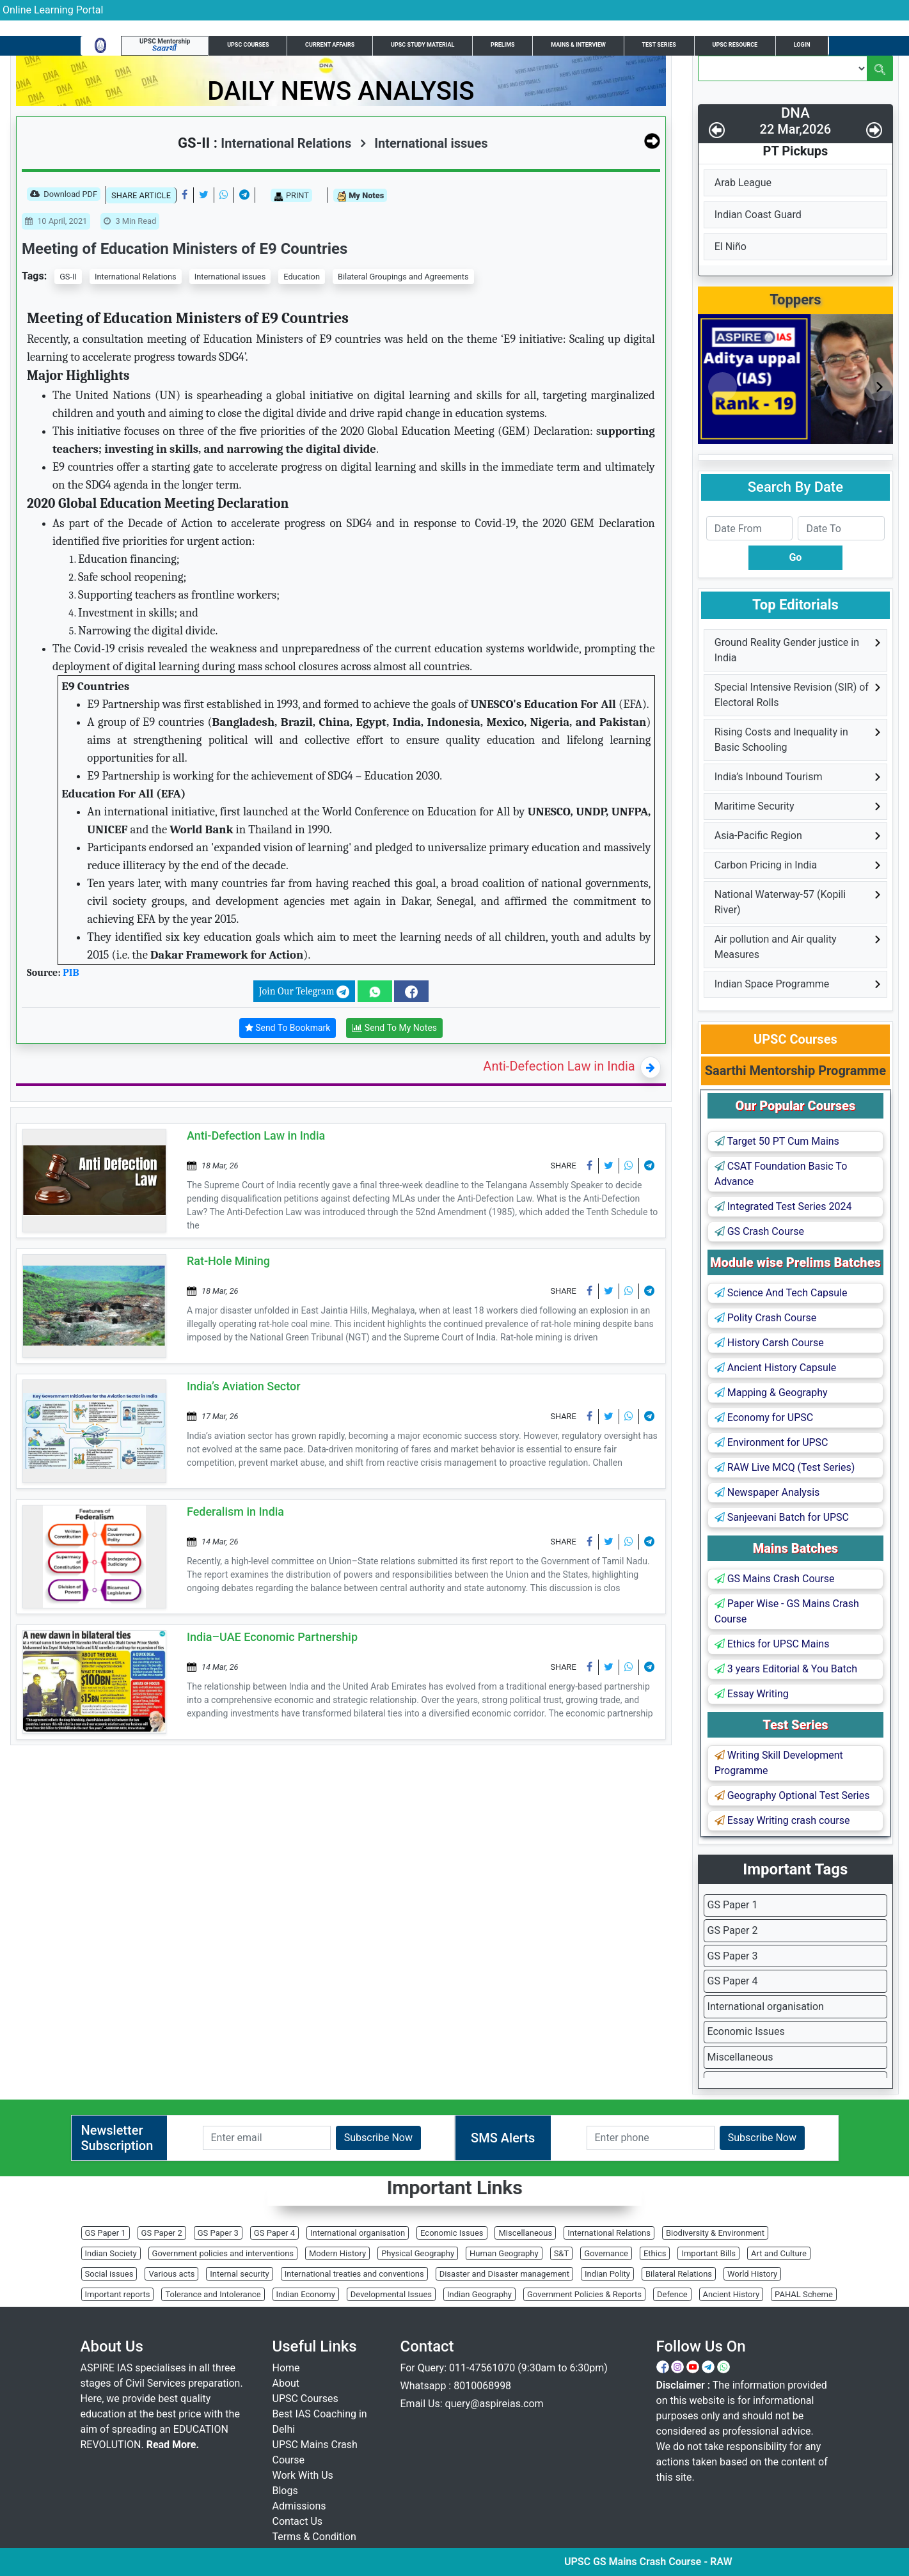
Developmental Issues (391, 2294)
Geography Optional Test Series (792, 1795)
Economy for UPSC (764, 1417)
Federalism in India (235, 1511)
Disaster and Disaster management (504, 2274)
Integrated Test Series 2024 (783, 1206)
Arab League (743, 183)
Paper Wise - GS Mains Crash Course (787, 1611)
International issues (423, 143)
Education (301, 276)
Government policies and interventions (223, 2253)
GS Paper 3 (732, 1956)
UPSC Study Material (422, 45)
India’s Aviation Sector (244, 1386)
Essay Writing (752, 1694)
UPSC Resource (734, 45)
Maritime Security (754, 806)
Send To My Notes (394, 1028)
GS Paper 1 (732, 1905)
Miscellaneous (740, 2057)
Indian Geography (479, 2294)
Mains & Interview (578, 45)
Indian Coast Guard (758, 214)
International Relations (136, 276)
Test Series (659, 45)
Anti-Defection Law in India (559, 1066)
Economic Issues (746, 2031)
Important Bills (708, 2253)
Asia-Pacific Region (758, 835)
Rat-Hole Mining (228, 1261)
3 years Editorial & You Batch (786, 1669)
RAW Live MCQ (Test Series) (785, 1467)
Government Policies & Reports (584, 2294)
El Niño (731, 246)
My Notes (360, 196)
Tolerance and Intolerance (212, 2294)
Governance (606, 2253)
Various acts (171, 2274)
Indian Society (111, 2253)
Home (286, 2368)
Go (795, 557)
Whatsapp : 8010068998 (456, 2386)
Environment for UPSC (771, 1442)
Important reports (117, 2294)
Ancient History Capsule (775, 1368)
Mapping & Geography (771, 1392)
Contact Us (298, 2521)
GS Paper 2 (732, 1930)
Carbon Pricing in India (766, 865)
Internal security (239, 2274)
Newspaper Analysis (767, 1492)
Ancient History (731, 2294)
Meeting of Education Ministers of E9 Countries (184, 249)
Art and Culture (779, 2253)
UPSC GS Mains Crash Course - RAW (727, 2562)
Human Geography (504, 2253)
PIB (71, 972)
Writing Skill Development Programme (779, 1763)
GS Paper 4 (732, 1981)
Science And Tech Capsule (781, 1293)
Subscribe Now (378, 2138)
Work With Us (303, 2475)
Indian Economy (305, 2294)
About (286, 2383)
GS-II (68, 276)
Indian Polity (607, 2274)
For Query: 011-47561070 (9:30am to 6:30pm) (504, 2368)
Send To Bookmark (288, 1028)
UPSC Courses (248, 45)
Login (802, 45)
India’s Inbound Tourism (769, 777)
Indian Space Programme (772, 984)
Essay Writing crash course (782, 1820)
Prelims (503, 45)
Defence (672, 2294)
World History (752, 2274)
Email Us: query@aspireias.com (472, 2404)
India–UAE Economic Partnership (272, 1637)
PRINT (291, 196)
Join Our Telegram (304, 992)
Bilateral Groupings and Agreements (403, 276)
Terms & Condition (314, 2537)
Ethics (655, 2253)
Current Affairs (329, 45)
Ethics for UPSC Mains (772, 1644)
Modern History (337, 2253)
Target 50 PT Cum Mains (777, 1141)
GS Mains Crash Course (775, 1579)
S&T (561, 2253)
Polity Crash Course (765, 1318)
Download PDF (63, 195)
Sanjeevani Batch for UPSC (782, 1517)
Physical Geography (417, 2253)
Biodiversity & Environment (715, 2233)
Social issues (109, 2274)
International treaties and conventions (354, 2274)
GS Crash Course (759, 1231)
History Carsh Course (769, 1343)
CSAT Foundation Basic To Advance (781, 1174)
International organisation (765, 2006)
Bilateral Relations (678, 2274)
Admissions (299, 2506)
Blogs (285, 2491)
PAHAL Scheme (804, 2294)
